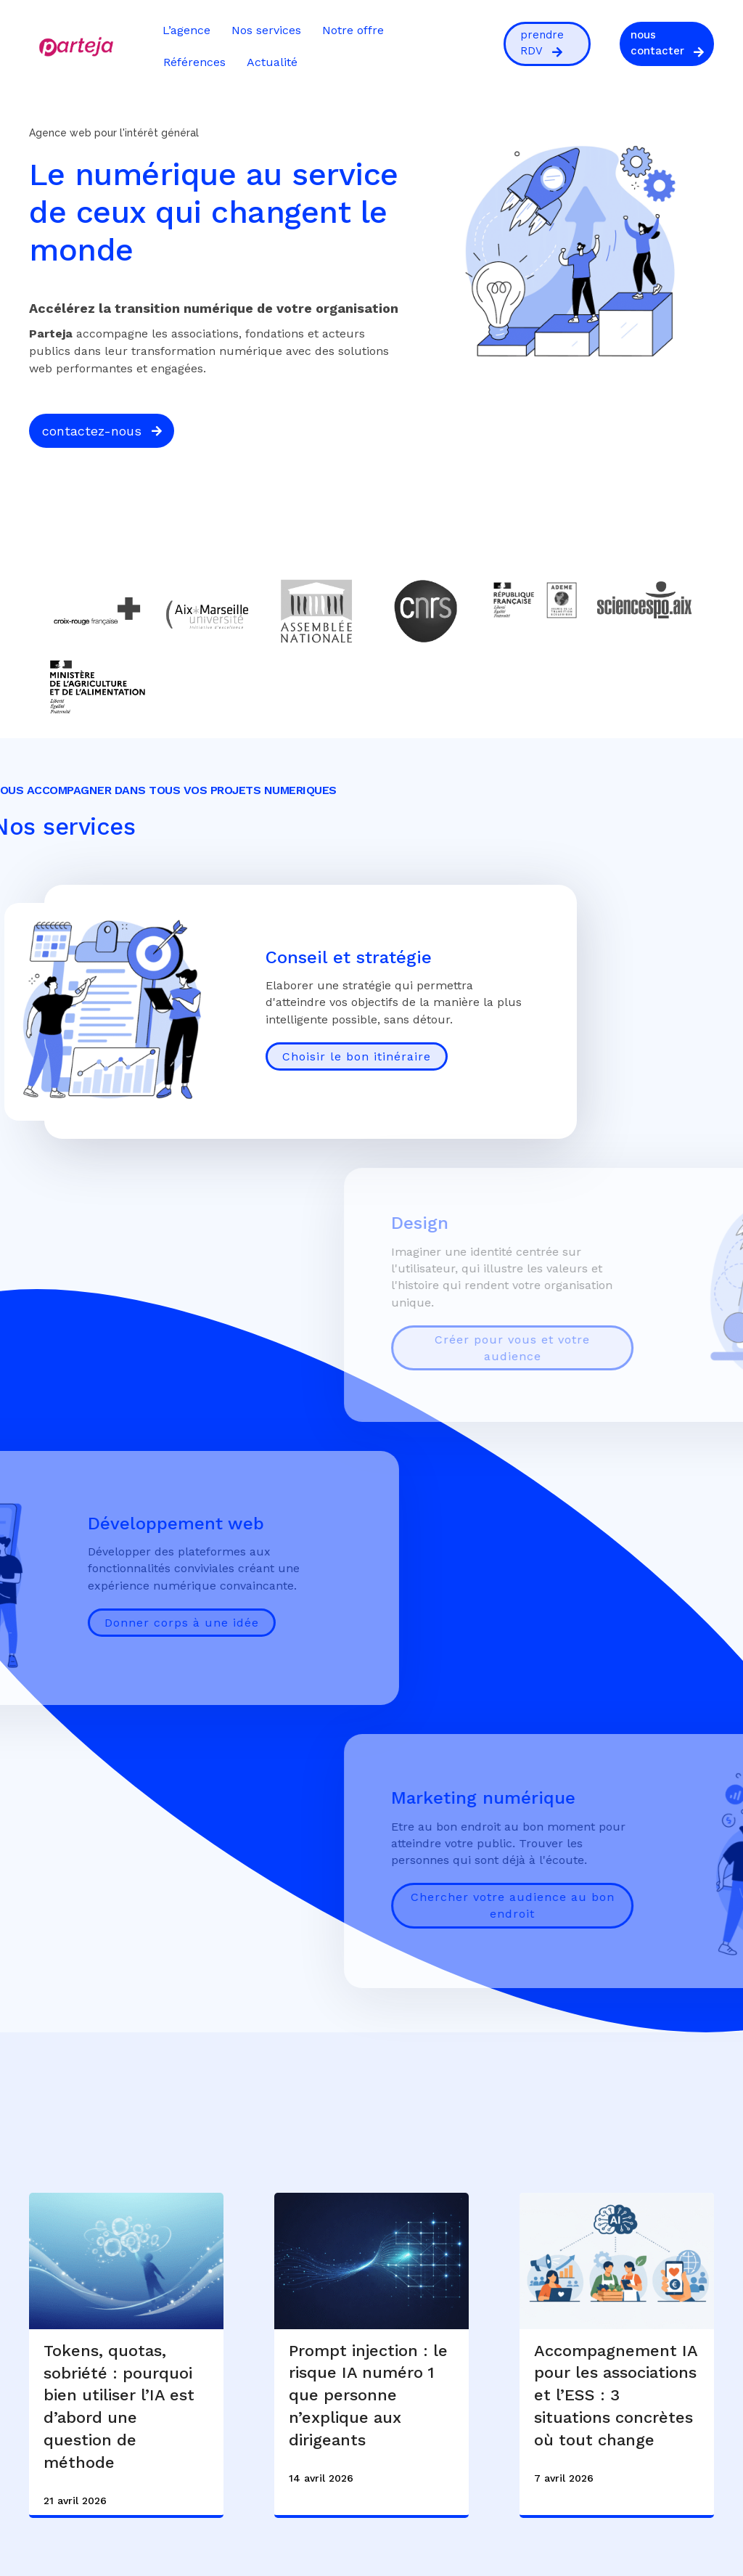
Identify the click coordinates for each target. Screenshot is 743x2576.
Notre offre (353, 30)
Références (194, 62)
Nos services (266, 30)
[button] (547, 43)
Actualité (272, 62)
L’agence (186, 30)
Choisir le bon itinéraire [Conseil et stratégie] (356, 1056)
